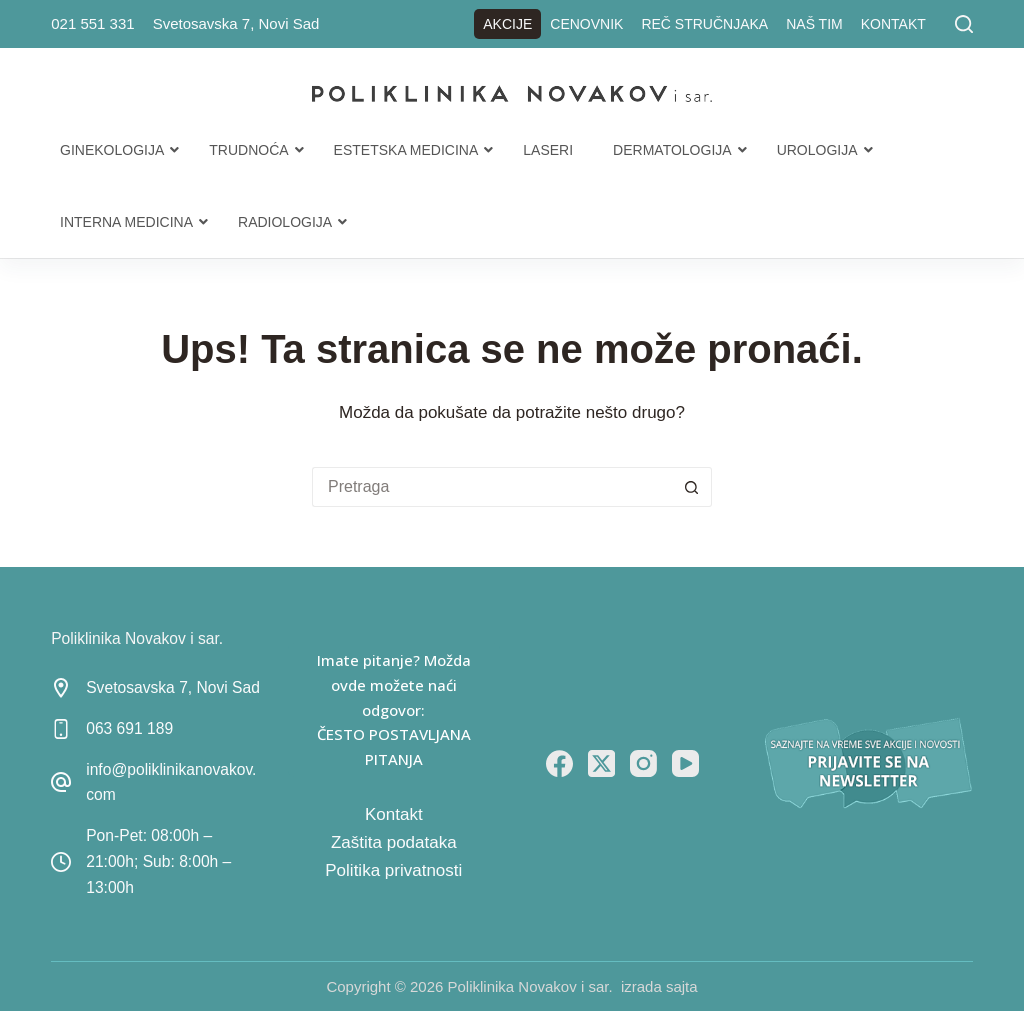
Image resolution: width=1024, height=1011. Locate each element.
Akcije (507, 24)
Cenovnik (586, 24)
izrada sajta (659, 986)
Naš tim (814, 24)
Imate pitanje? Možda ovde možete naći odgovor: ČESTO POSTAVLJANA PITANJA (394, 709)
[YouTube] (685, 763)
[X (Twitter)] (601, 763)
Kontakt (893, 24)
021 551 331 (92, 23)
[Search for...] (492, 487)
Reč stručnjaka (704, 24)
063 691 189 (129, 728)
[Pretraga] (964, 24)
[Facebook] (559, 763)
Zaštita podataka (394, 842)
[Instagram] (643, 763)
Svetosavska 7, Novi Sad (236, 23)
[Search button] (692, 487)
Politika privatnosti (393, 870)
